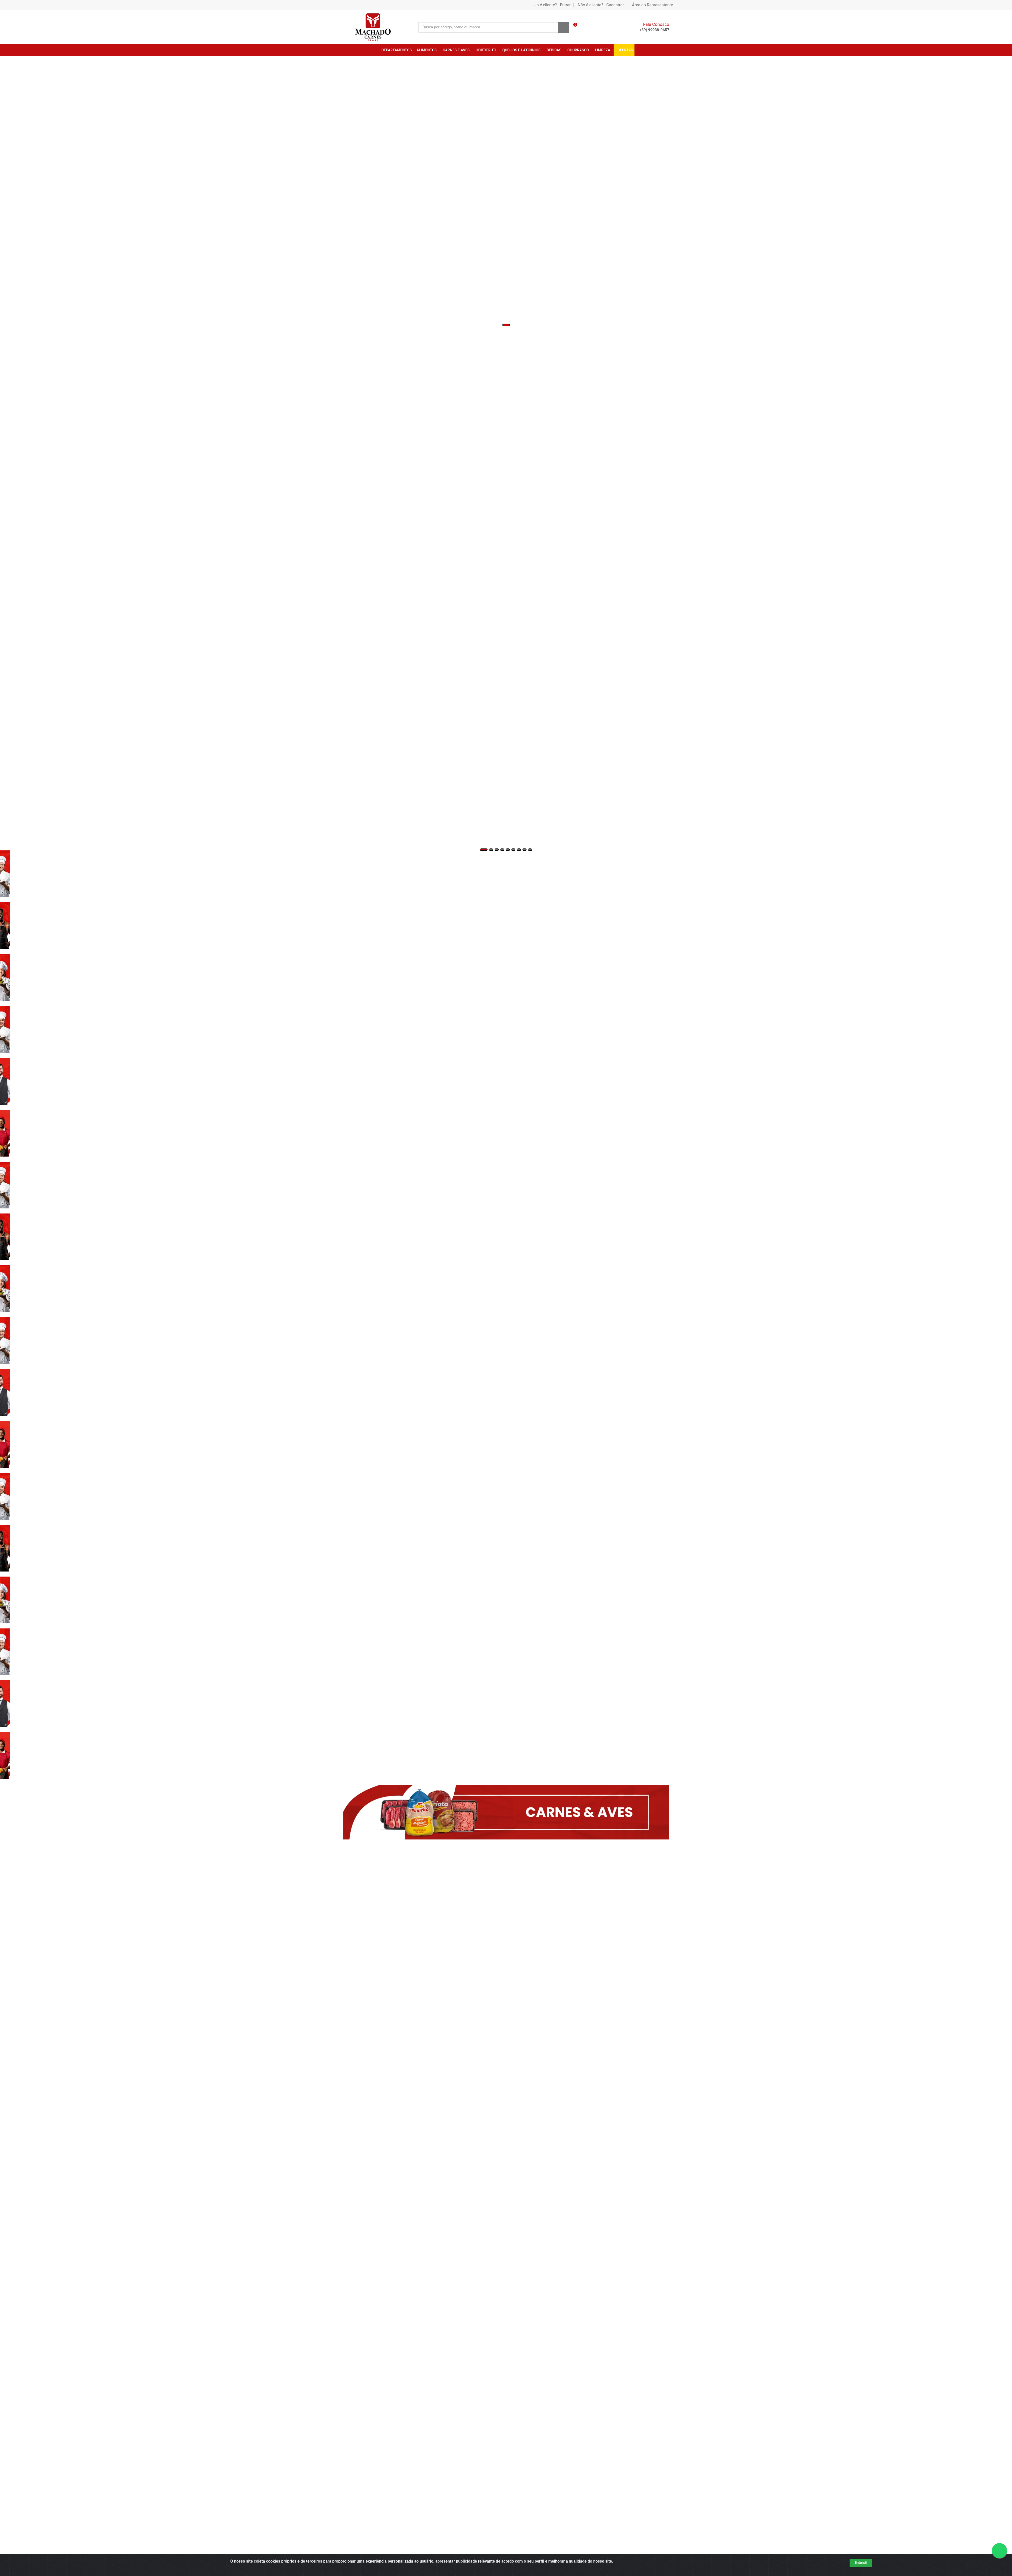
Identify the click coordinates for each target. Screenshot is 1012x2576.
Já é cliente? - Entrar (552, 5)
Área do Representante (652, 5)
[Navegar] (1, 161)
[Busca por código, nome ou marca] (488, 27)
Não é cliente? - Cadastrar (601, 5)
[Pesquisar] (563, 27)
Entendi (861, 2563)
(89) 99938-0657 (654, 30)
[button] (484, 849)
